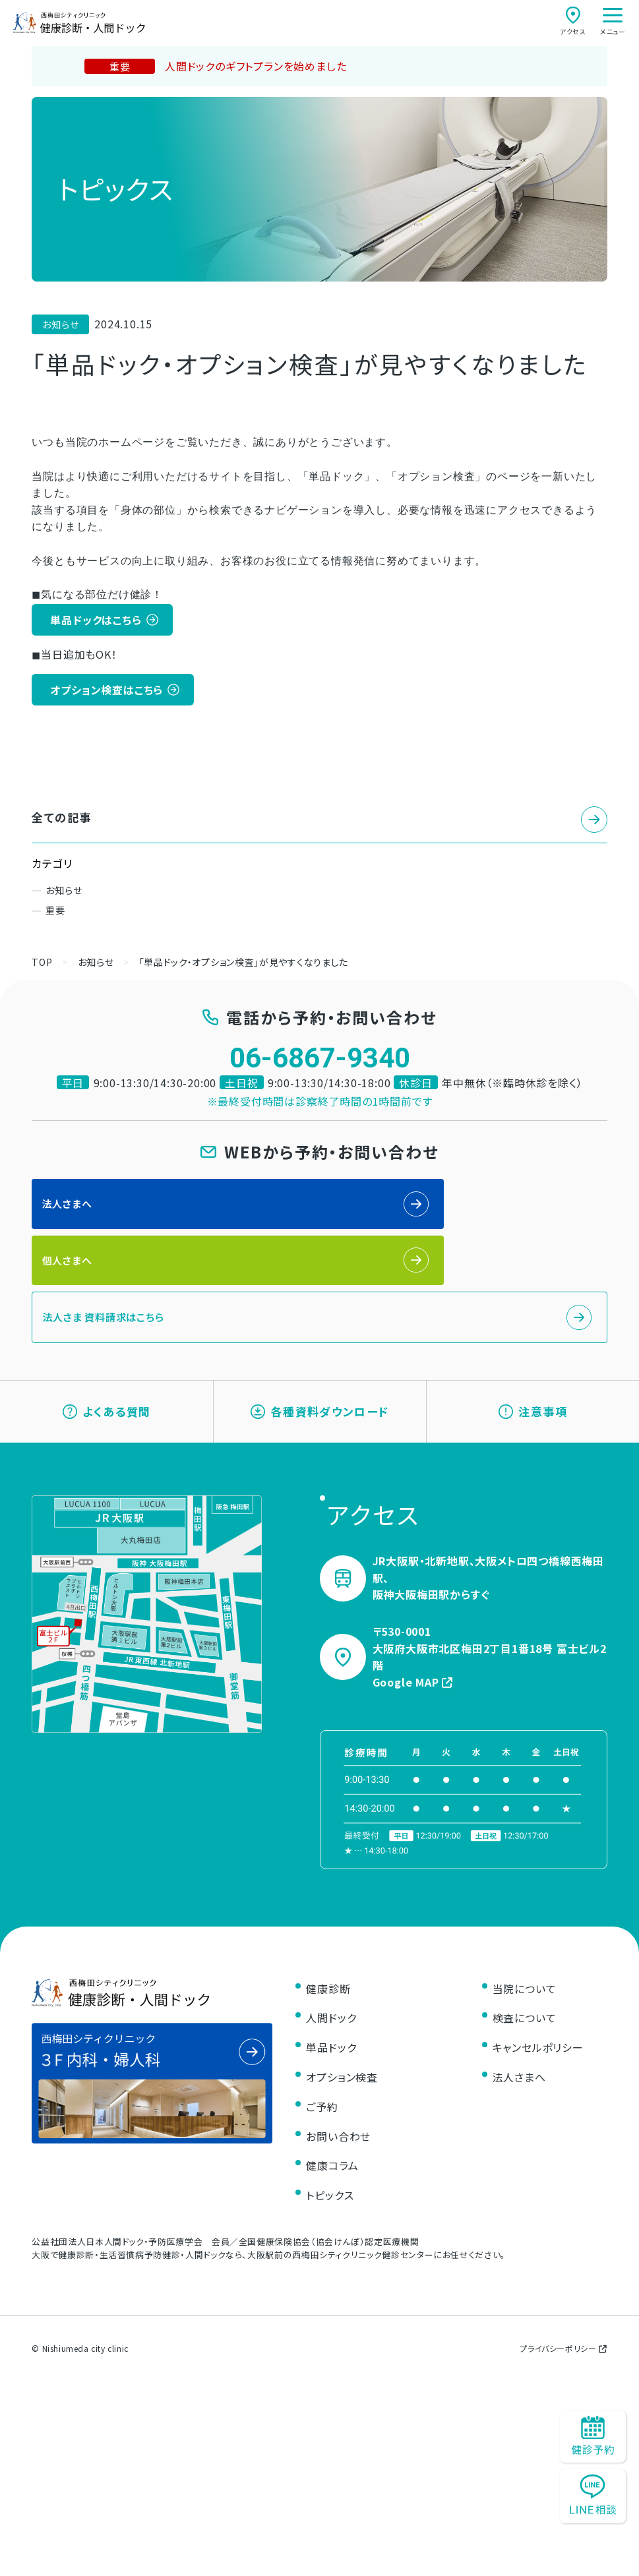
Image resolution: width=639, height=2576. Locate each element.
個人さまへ (360, 1206)
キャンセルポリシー (538, 2015)
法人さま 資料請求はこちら (108, 1266)
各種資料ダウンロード (319, 1370)
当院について (525, 1955)
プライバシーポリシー (563, 2315)
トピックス (329, 2163)
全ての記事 (63, 818)
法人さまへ (69, 1206)
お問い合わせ (338, 2103)
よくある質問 (107, 1370)
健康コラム (332, 2133)
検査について (525, 1985)
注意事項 (533, 1370)
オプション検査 (342, 2044)
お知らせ (64, 890)
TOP (42, 962)
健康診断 (328, 1955)
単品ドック (331, 2015)
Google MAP (413, 1649)
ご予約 (322, 2074)
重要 (55, 911)
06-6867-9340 (319, 1059)
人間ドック (331, 1985)
